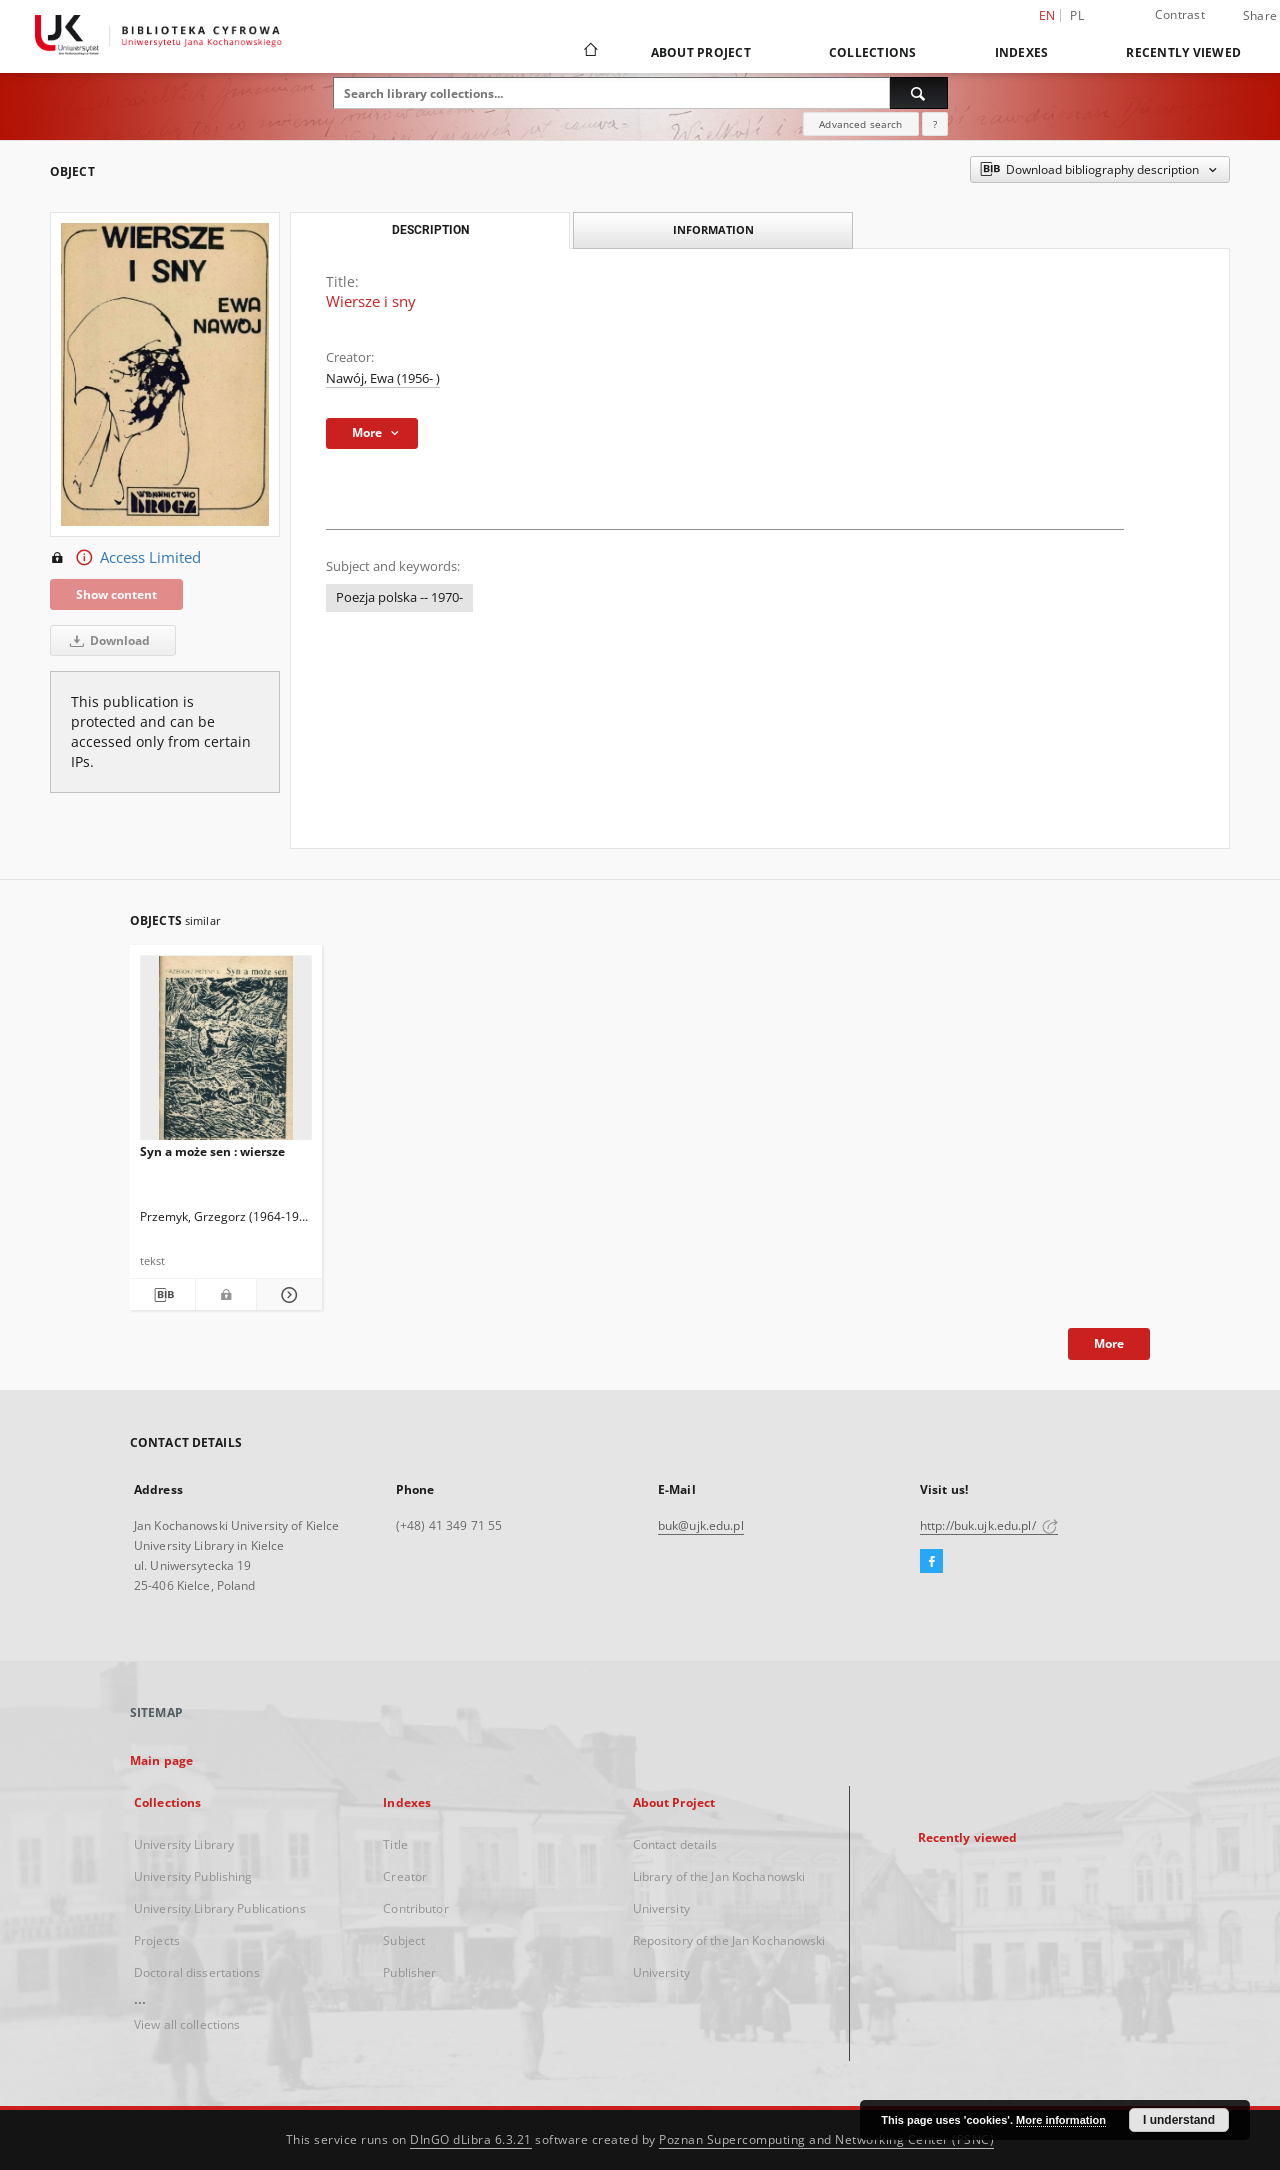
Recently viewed (1183, 52)
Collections (873, 52)
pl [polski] (1077, 15)
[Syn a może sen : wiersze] (226, 1053)
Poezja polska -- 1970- (399, 597)
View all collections (187, 2024)
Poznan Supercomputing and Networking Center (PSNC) (826, 2139)
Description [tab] (430, 230)
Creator (405, 1876)
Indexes (1022, 52)
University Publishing (193, 1876)
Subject (404, 1940)
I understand (1179, 2120)
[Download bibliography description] (162, 1295)
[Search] (919, 93)
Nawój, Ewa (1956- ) (383, 378)
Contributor (415, 1908)
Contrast (1180, 14)
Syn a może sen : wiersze (212, 1151)
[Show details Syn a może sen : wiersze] (286, 1295)
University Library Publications (220, 1908)
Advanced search (860, 124)
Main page (161, 1760)
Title (395, 1844)
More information (1061, 2120)
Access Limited (125, 558)
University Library (184, 1844)
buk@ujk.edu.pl (701, 1525)
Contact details (675, 1844)
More (1109, 1343)
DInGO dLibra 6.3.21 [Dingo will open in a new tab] (471, 2139)
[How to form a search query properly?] (935, 124)
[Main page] (589, 52)
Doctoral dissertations (197, 1972)
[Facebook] (931, 1562)
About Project (701, 52)
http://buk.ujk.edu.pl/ (989, 1525)
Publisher (409, 1972)
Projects (157, 1940)
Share (1260, 16)
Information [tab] (713, 229)
